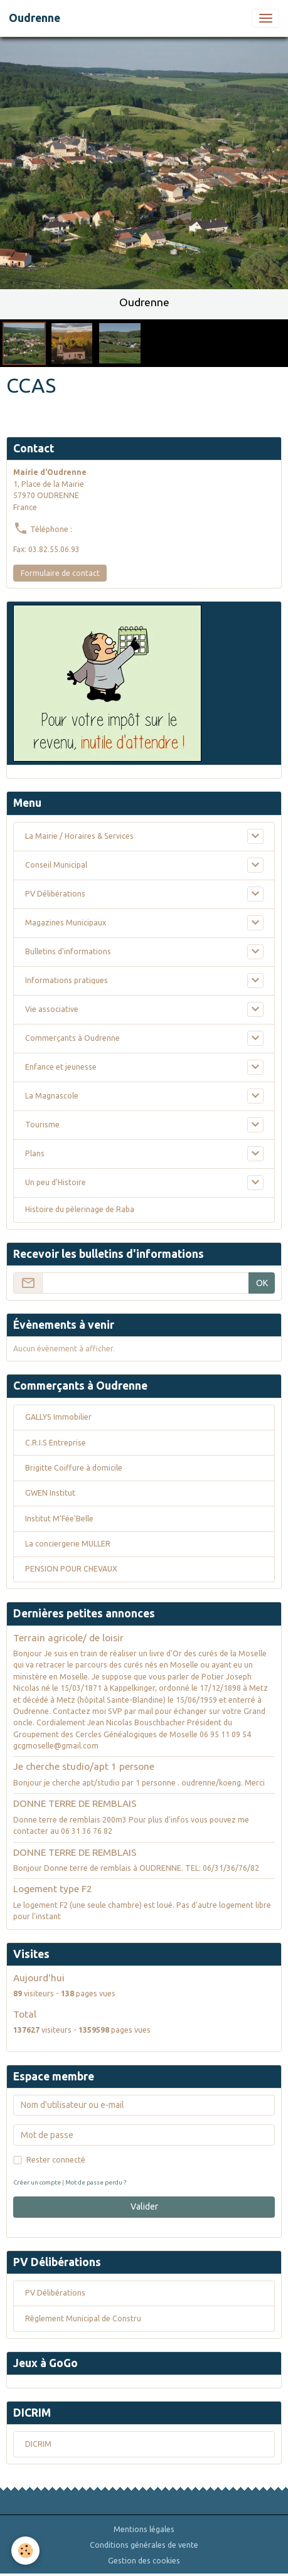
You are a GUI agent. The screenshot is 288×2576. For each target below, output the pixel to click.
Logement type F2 (52, 1888)
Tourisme (42, 1124)
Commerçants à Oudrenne (72, 1038)
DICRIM (38, 2444)
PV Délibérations (55, 894)
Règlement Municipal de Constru (83, 2318)
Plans (35, 1153)
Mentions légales (144, 2529)
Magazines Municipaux (65, 922)
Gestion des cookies (144, 2561)
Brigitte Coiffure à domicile (73, 1468)
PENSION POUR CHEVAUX (71, 1569)
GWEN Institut (50, 1493)
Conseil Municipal (56, 865)
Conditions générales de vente (144, 2545)
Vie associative (51, 1009)
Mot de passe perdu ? (95, 2182)
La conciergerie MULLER (67, 1544)
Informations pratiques (66, 980)
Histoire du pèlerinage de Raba (79, 1209)
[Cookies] (25, 2550)
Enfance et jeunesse (61, 1067)
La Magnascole (51, 1096)
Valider (144, 2206)
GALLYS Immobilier (58, 1417)
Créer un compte (37, 2182)
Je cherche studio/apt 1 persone (83, 1766)
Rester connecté (55, 2160)
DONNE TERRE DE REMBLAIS (75, 1803)
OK (262, 1283)
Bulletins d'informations (68, 951)
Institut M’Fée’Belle (59, 1518)
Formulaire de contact (60, 573)
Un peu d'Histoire (55, 1182)
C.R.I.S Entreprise (55, 1443)
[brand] (34, 18)
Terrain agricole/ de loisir (68, 1637)
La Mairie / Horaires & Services (79, 836)
